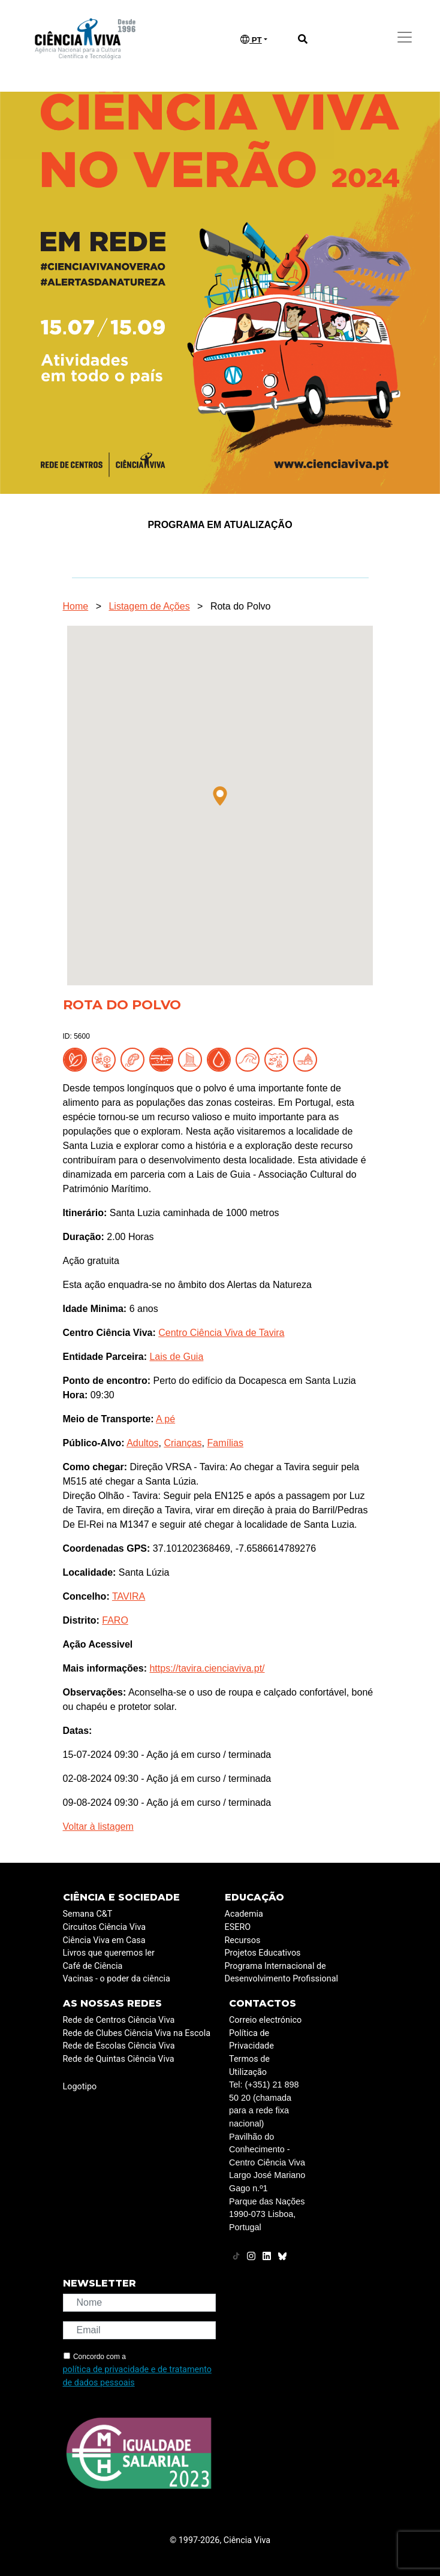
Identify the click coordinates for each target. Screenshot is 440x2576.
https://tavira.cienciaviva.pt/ (206, 1668)
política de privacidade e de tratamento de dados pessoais (137, 2376)
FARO (115, 1620)
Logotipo (80, 2087)
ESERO (238, 1927)
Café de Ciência (93, 1966)
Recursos (243, 1940)
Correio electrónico (265, 2020)
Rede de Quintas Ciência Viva (118, 2059)
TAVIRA (128, 1596)
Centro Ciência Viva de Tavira (221, 1333)
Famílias (225, 1443)
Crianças (182, 1443)
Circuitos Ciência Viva (104, 1927)
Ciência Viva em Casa (104, 1940)
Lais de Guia (176, 1357)
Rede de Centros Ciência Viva (119, 2020)
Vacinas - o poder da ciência (116, 1979)
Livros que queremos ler (109, 1953)
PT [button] (251, 39)
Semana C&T (88, 1914)
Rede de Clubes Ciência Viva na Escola (136, 2033)
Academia (244, 1914)
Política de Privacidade (251, 2040)
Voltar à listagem (98, 1826)
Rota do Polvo (240, 606)
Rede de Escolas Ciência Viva (119, 2046)
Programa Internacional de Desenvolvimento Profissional (282, 1972)
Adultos (142, 1443)
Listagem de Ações (149, 606)
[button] (220, 796)
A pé (165, 1419)
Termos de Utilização (249, 2065)
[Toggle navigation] (404, 37)
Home (76, 606)
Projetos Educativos (263, 1953)
